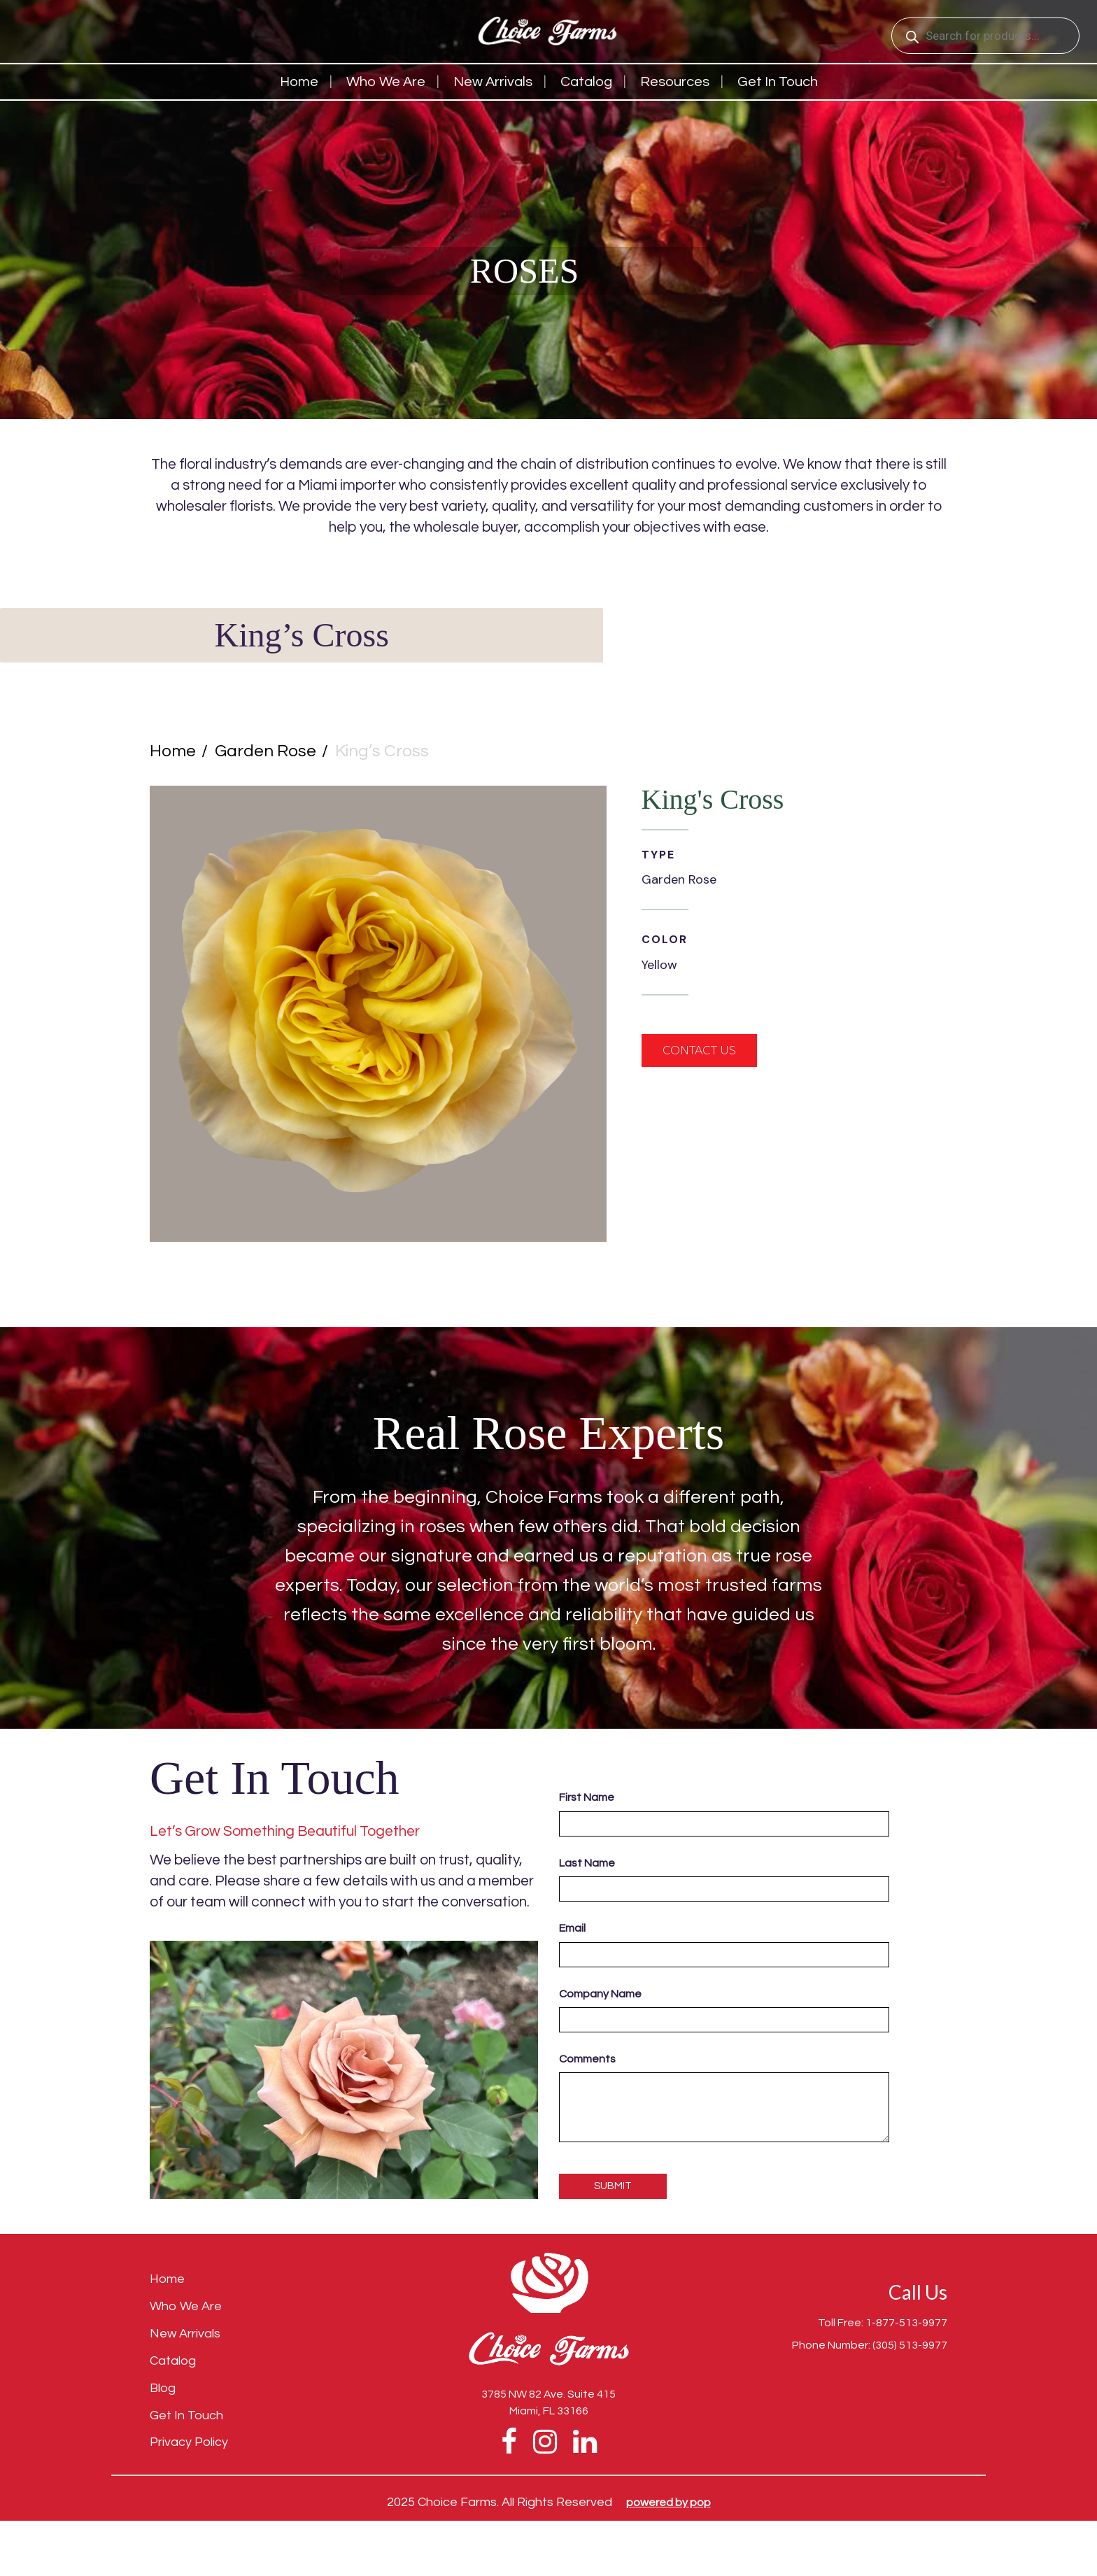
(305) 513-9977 (909, 2345)
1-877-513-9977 (906, 2322)
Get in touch (777, 82)
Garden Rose (265, 751)
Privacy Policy (189, 2442)
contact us (699, 1050)
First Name (586, 1797)
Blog (163, 2388)
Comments (587, 2059)
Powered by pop (668, 2502)
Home (299, 82)
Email (572, 1928)
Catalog (586, 82)
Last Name (587, 1863)
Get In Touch (186, 2415)
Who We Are (385, 82)
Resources (674, 82)
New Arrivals (492, 82)
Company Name (600, 1994)
